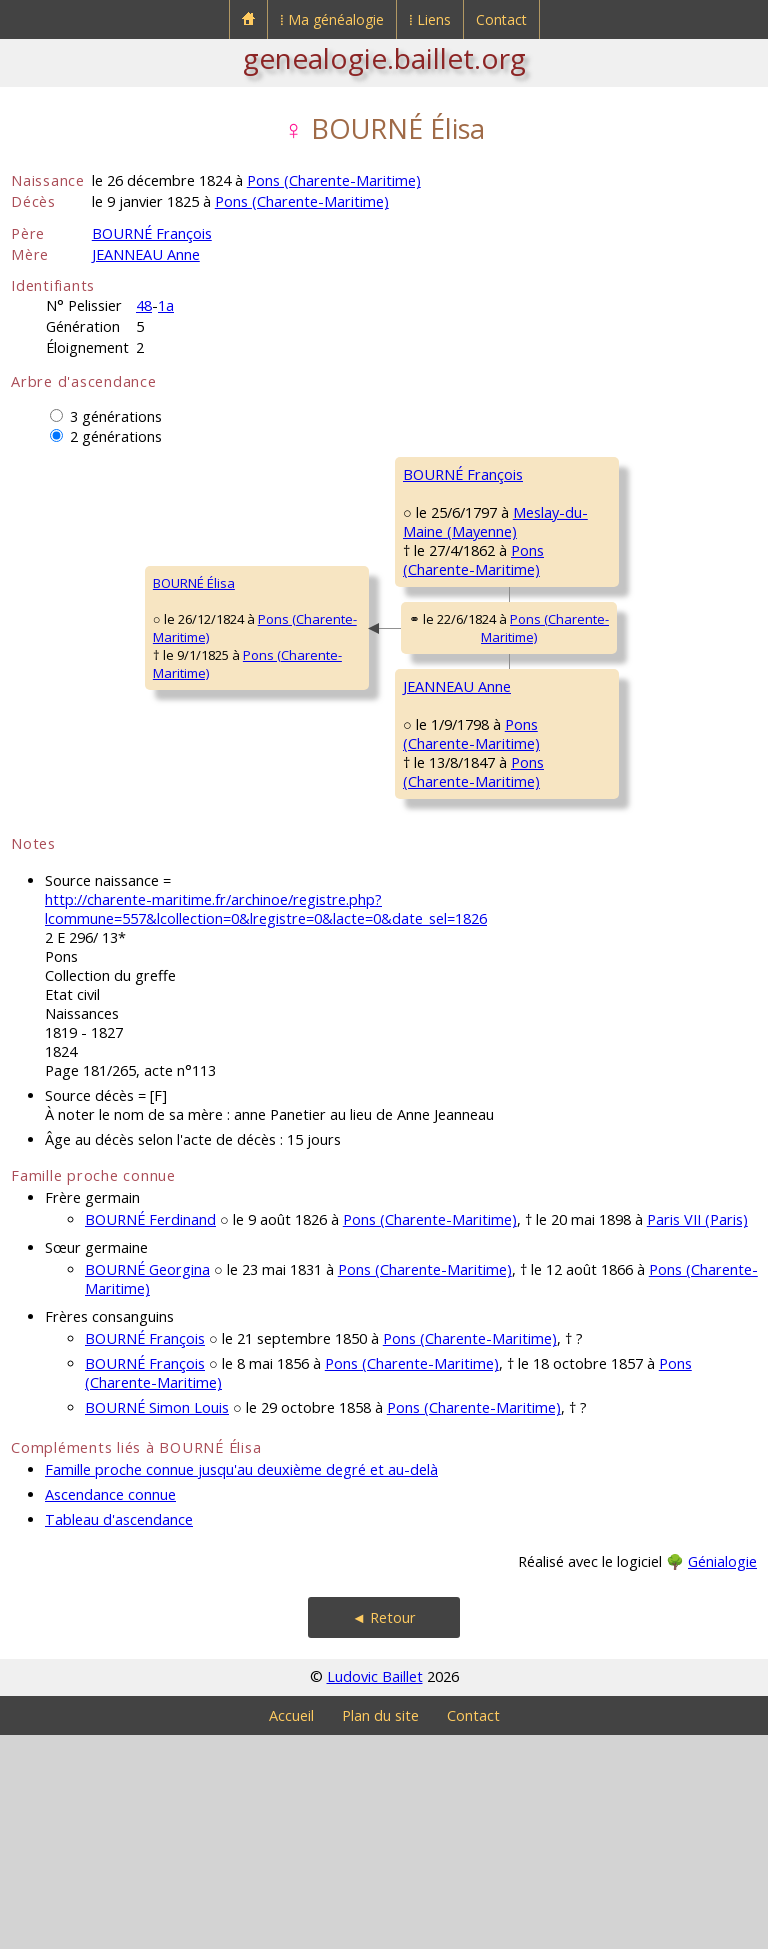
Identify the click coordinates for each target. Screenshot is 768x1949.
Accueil (291, 1929)
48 (144, 305)
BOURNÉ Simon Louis (157, 1621)
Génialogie (722, 1775)
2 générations (116, 436)
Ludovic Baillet (375, 1890)
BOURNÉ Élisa (65, 690)
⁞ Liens (430, 19)
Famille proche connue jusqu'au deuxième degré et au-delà (241, 1683)
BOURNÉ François (152, 233)
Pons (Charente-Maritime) (334, 180)
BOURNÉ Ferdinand (150, 1433)
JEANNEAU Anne (146, 254)
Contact (501, 19)
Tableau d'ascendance (119, 1733)
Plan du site (380, 1929)
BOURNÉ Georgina (147, 1483)
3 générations (116, 416)
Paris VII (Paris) (697, 1433)
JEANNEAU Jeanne (582, 906)
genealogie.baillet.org (384, 58)
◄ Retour (384, 1831)
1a (166, 305)
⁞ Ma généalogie (332, 19)
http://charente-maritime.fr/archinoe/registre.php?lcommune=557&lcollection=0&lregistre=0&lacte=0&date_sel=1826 (266, 1123)
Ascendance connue (110, 1708)
